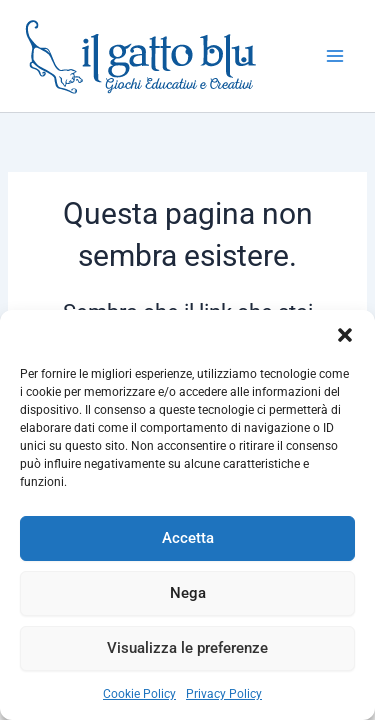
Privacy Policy (224, 694)
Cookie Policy (139, 694)
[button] (345, 335)
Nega (188, 593)
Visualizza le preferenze (187, 648)
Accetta (188, 538)
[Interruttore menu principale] (335, 56)
